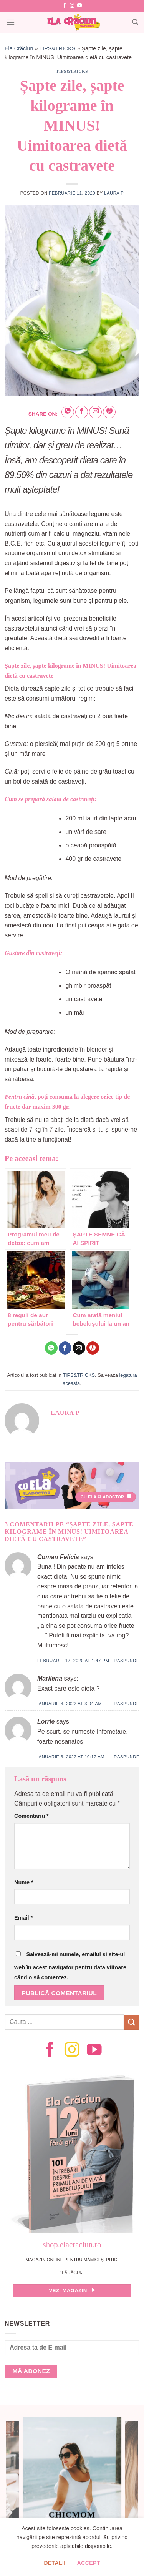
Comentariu (31, 1816)
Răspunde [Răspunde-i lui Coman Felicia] (126, 1660)
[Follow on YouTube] (79, 5)
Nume (23, 1882)
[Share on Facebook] (81, 412)
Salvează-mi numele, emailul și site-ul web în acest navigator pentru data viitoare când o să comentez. (70, 1965)
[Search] (135, 22)
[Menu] (10, 22)
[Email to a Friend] (95, 412)
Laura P (114, 193)
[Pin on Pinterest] (109, 412)
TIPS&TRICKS (57, 48)
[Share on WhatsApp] (67, 412)
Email (23, 1918)
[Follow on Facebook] (64, 5)
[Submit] (131, 2022)
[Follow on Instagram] (72, 5)
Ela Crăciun (19, 48)
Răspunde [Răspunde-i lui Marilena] (126, 1703)
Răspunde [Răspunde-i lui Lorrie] (126, 1756)
